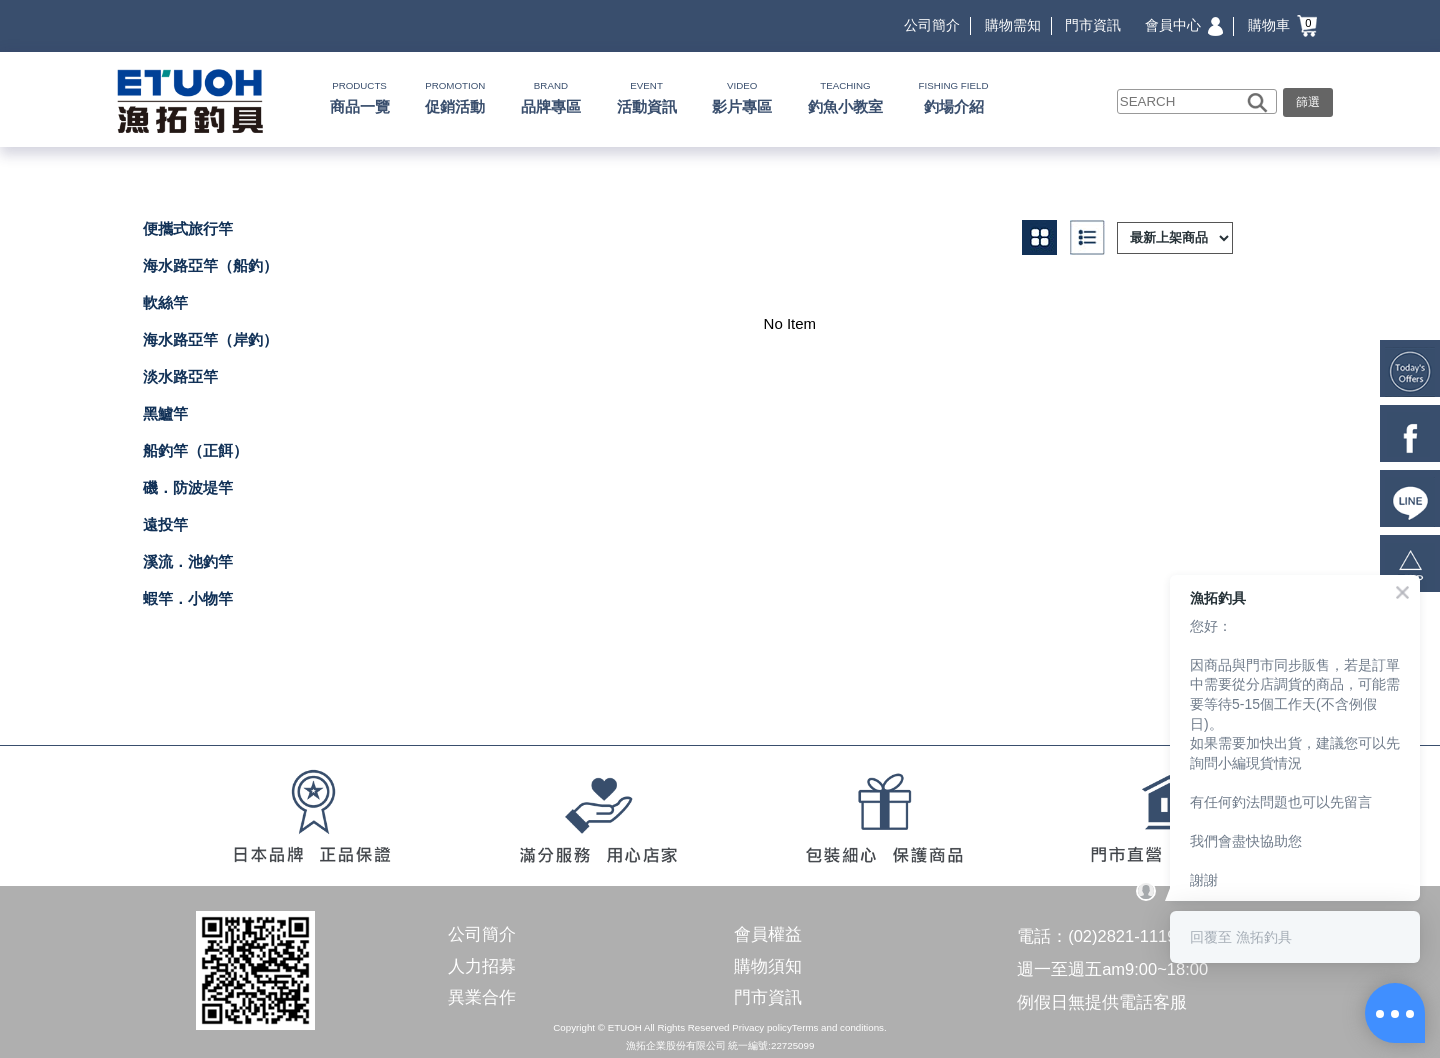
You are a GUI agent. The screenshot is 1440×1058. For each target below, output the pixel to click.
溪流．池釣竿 (188, 561)
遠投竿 (165, 524)
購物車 (1282, 25)
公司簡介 (932, 25)
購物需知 (1013, 25)
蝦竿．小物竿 (188, 598)
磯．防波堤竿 (188, 487)
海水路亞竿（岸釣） (210, 339)
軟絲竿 (165, 302)
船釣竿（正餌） (195, 450)
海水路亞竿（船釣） (210, 265)
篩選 (1308, 102)
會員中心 (1184, 25)
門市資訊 (1093, 25)
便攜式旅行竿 (188, 228)
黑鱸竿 (165, 413)
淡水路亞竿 (180, 376)
